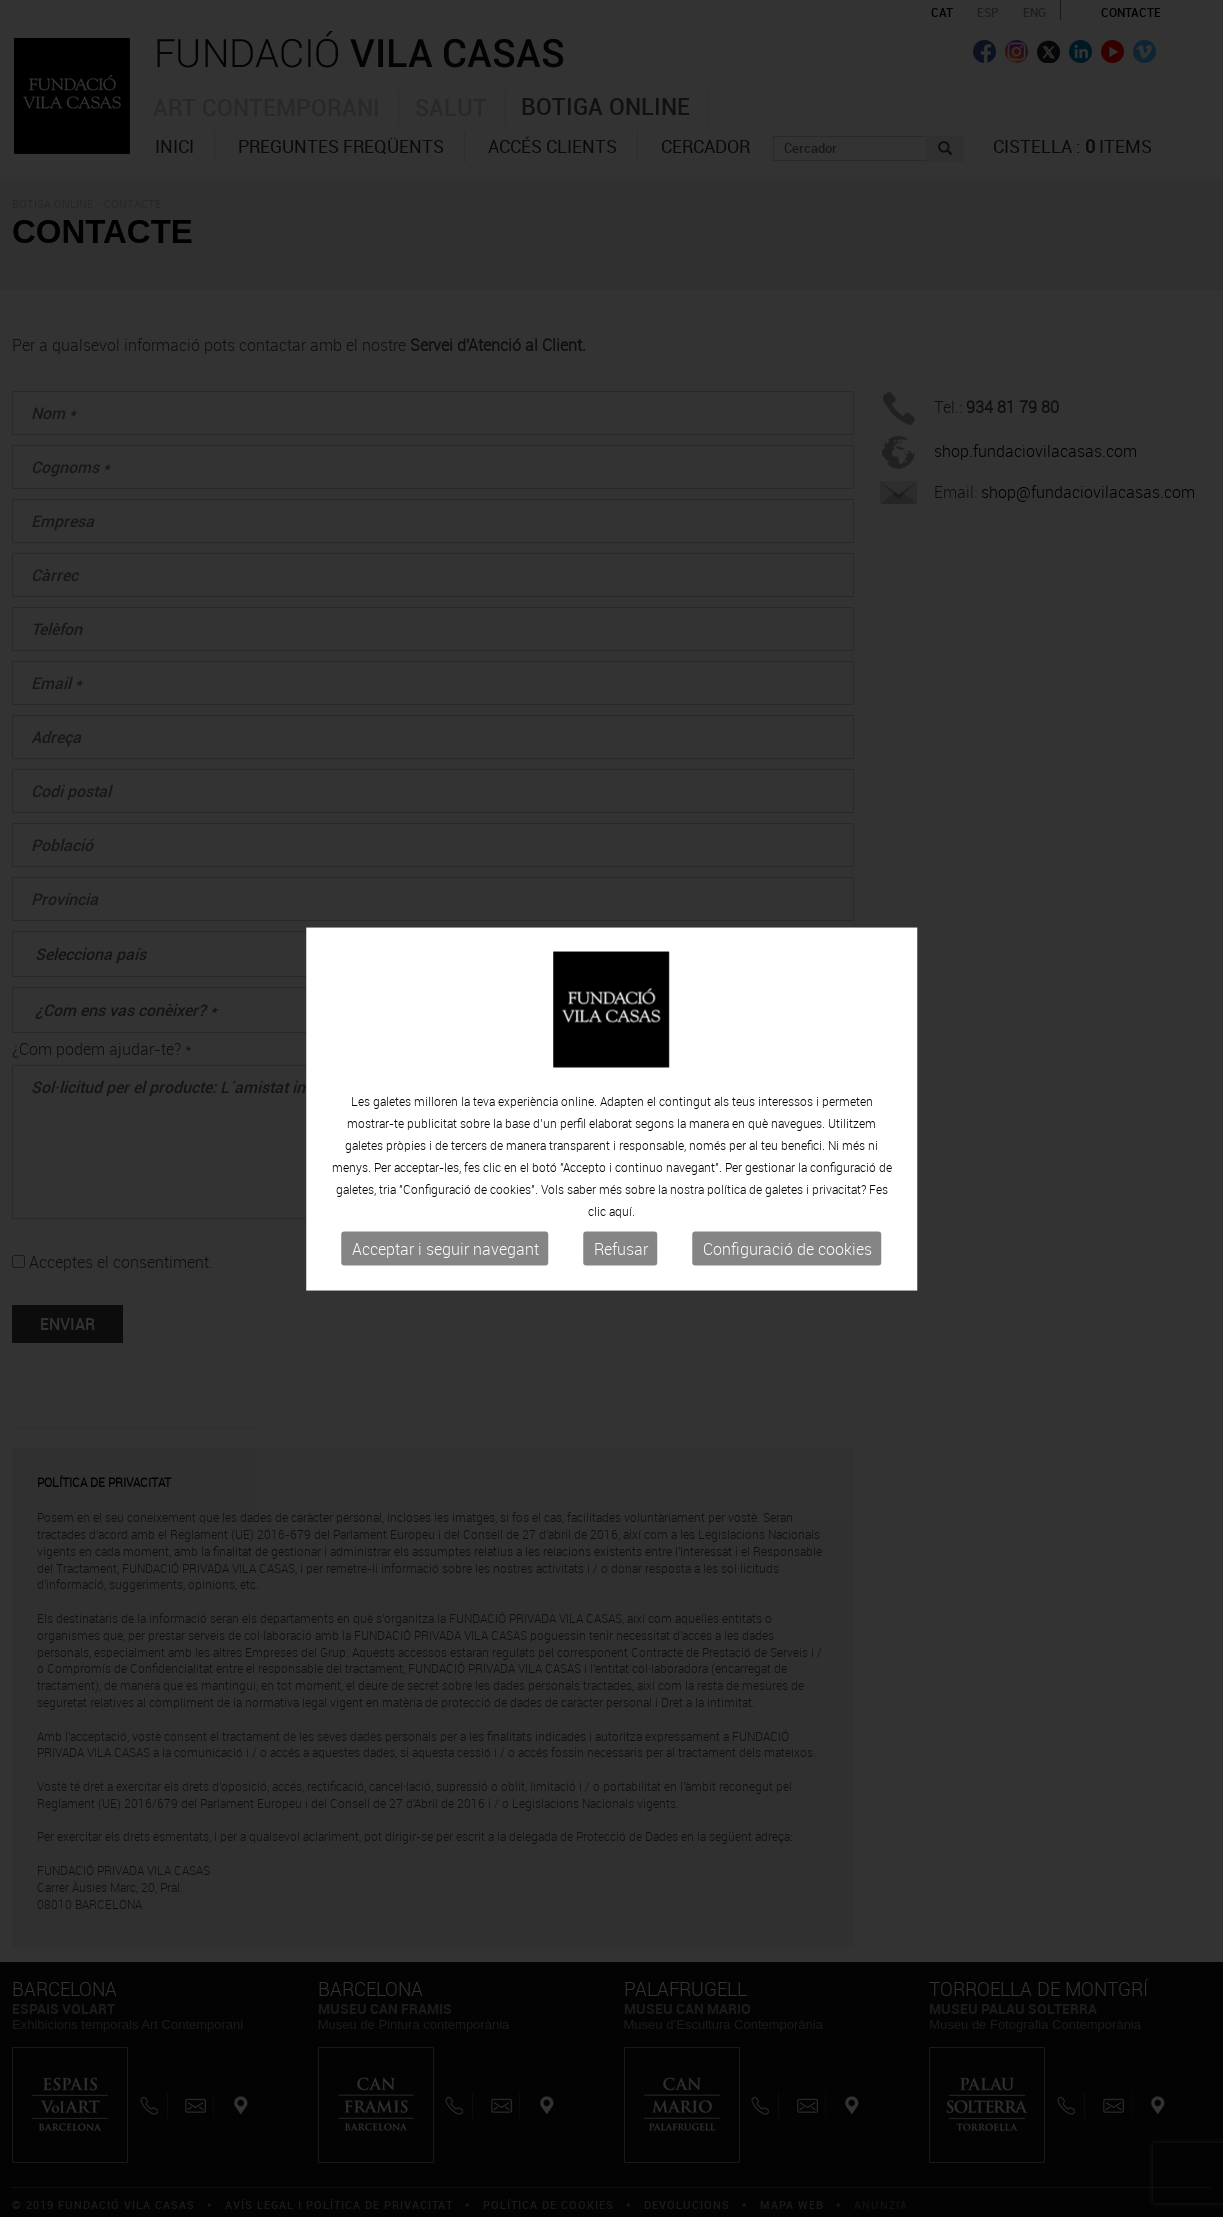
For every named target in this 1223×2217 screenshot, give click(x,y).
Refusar (621, 1250)
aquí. (622, 1212)
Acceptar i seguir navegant (445, 1250)
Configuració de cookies (787, 1250)
